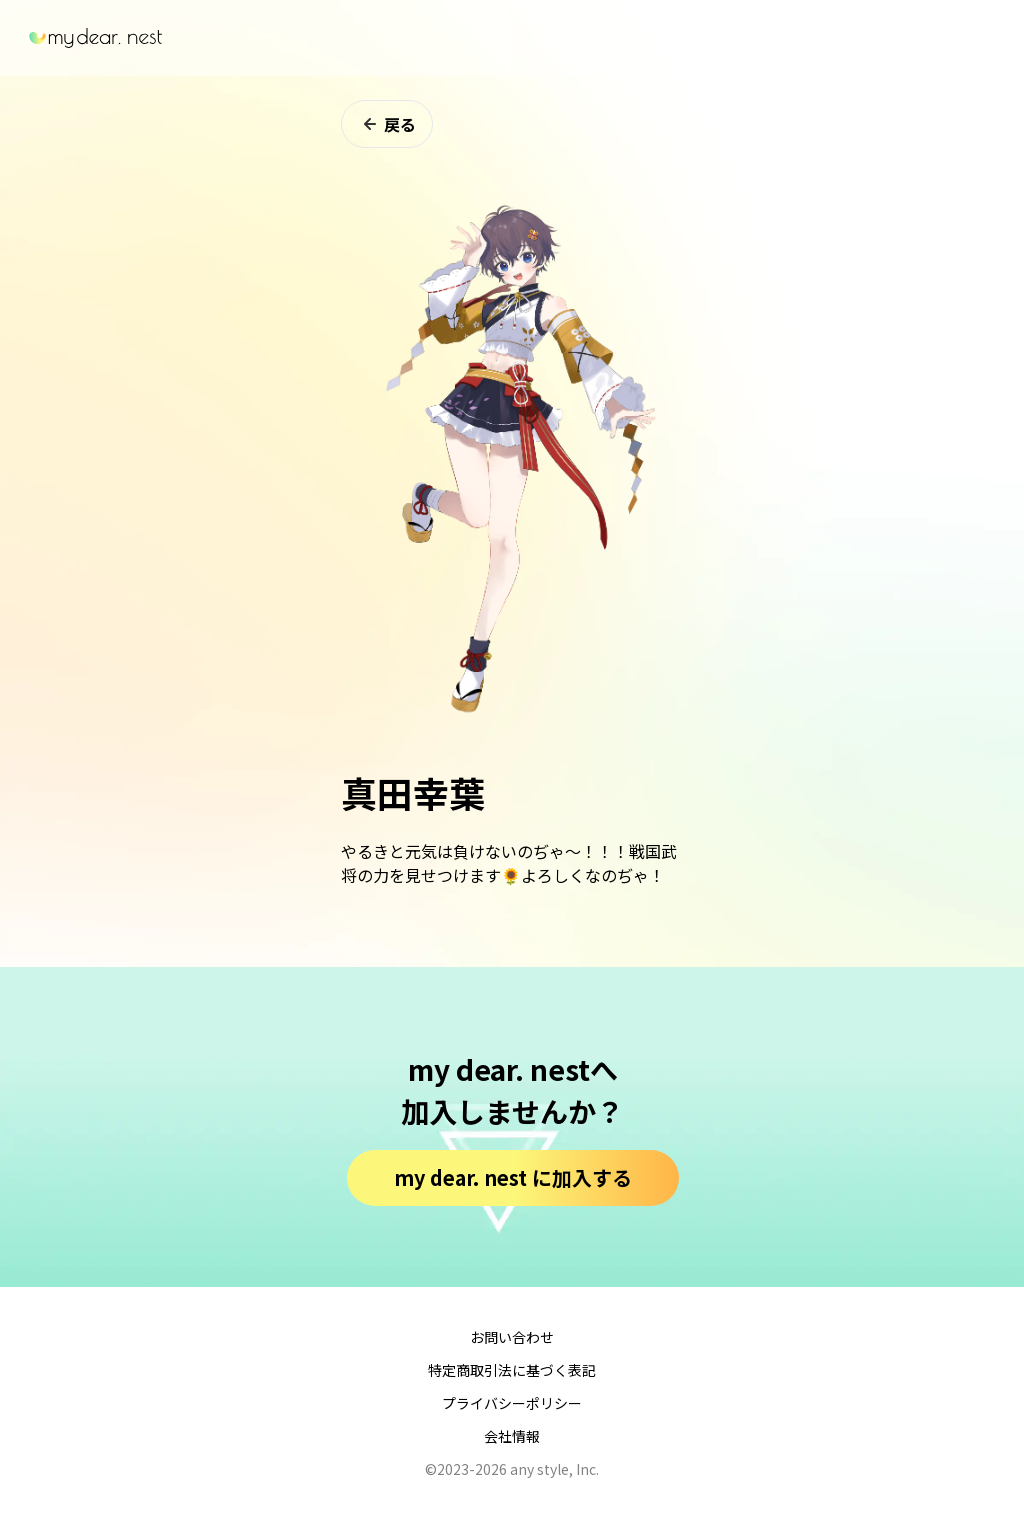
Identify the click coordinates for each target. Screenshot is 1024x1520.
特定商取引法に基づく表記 (512, 1370)
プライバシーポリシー (512, 1403)
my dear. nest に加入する (513, 1177)
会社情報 (512, 1436)
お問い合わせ (512, 1337)
